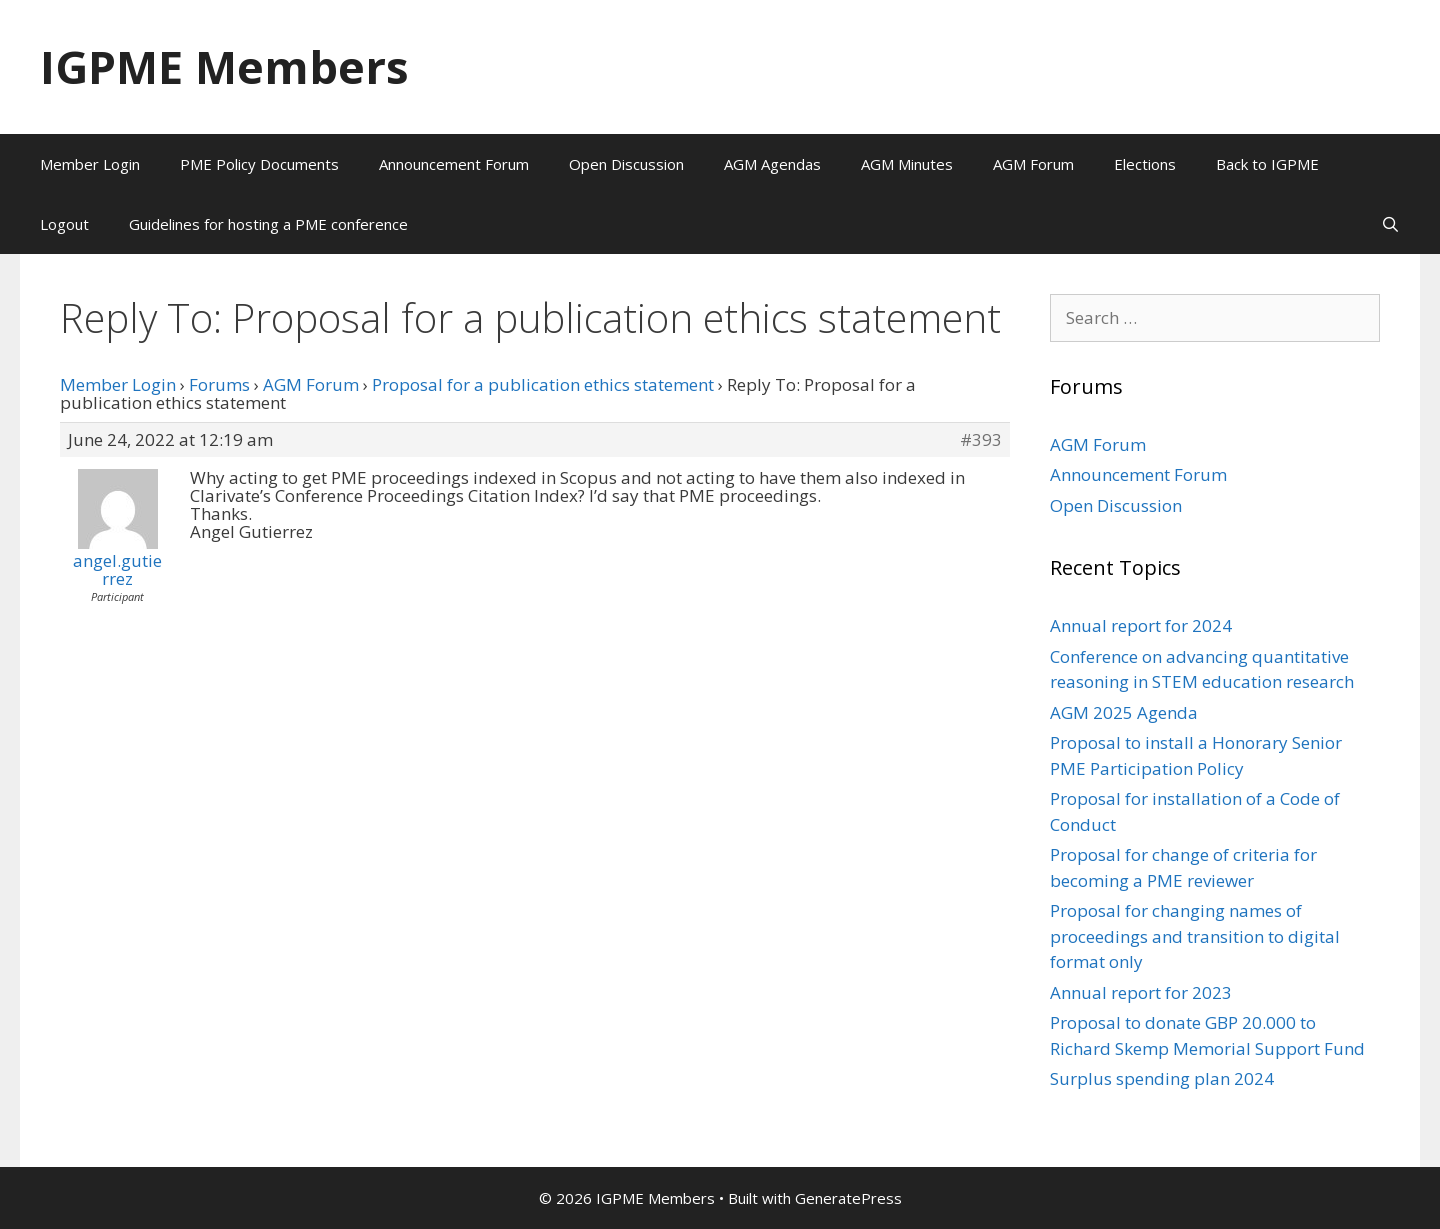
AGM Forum (1033, 164)
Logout (64, 224)
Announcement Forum (454, 164)
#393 (981, 440)
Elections (1145, 164)
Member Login (90, 164)
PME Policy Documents (259, 164)
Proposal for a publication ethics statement (543, 384)
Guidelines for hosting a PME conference (268, 224)
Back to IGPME (1267, 164)
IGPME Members (224, 66)
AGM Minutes (907, 164)
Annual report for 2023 (1141, 992)
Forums (219, 384)
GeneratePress (848, 1198)
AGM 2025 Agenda (1124, 712)
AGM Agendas (772, 164)
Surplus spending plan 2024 (1162, 1078)
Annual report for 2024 (1141, 625)
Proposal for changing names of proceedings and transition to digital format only (1195, 936)
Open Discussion (626, 164)
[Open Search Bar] (1390, 224)
